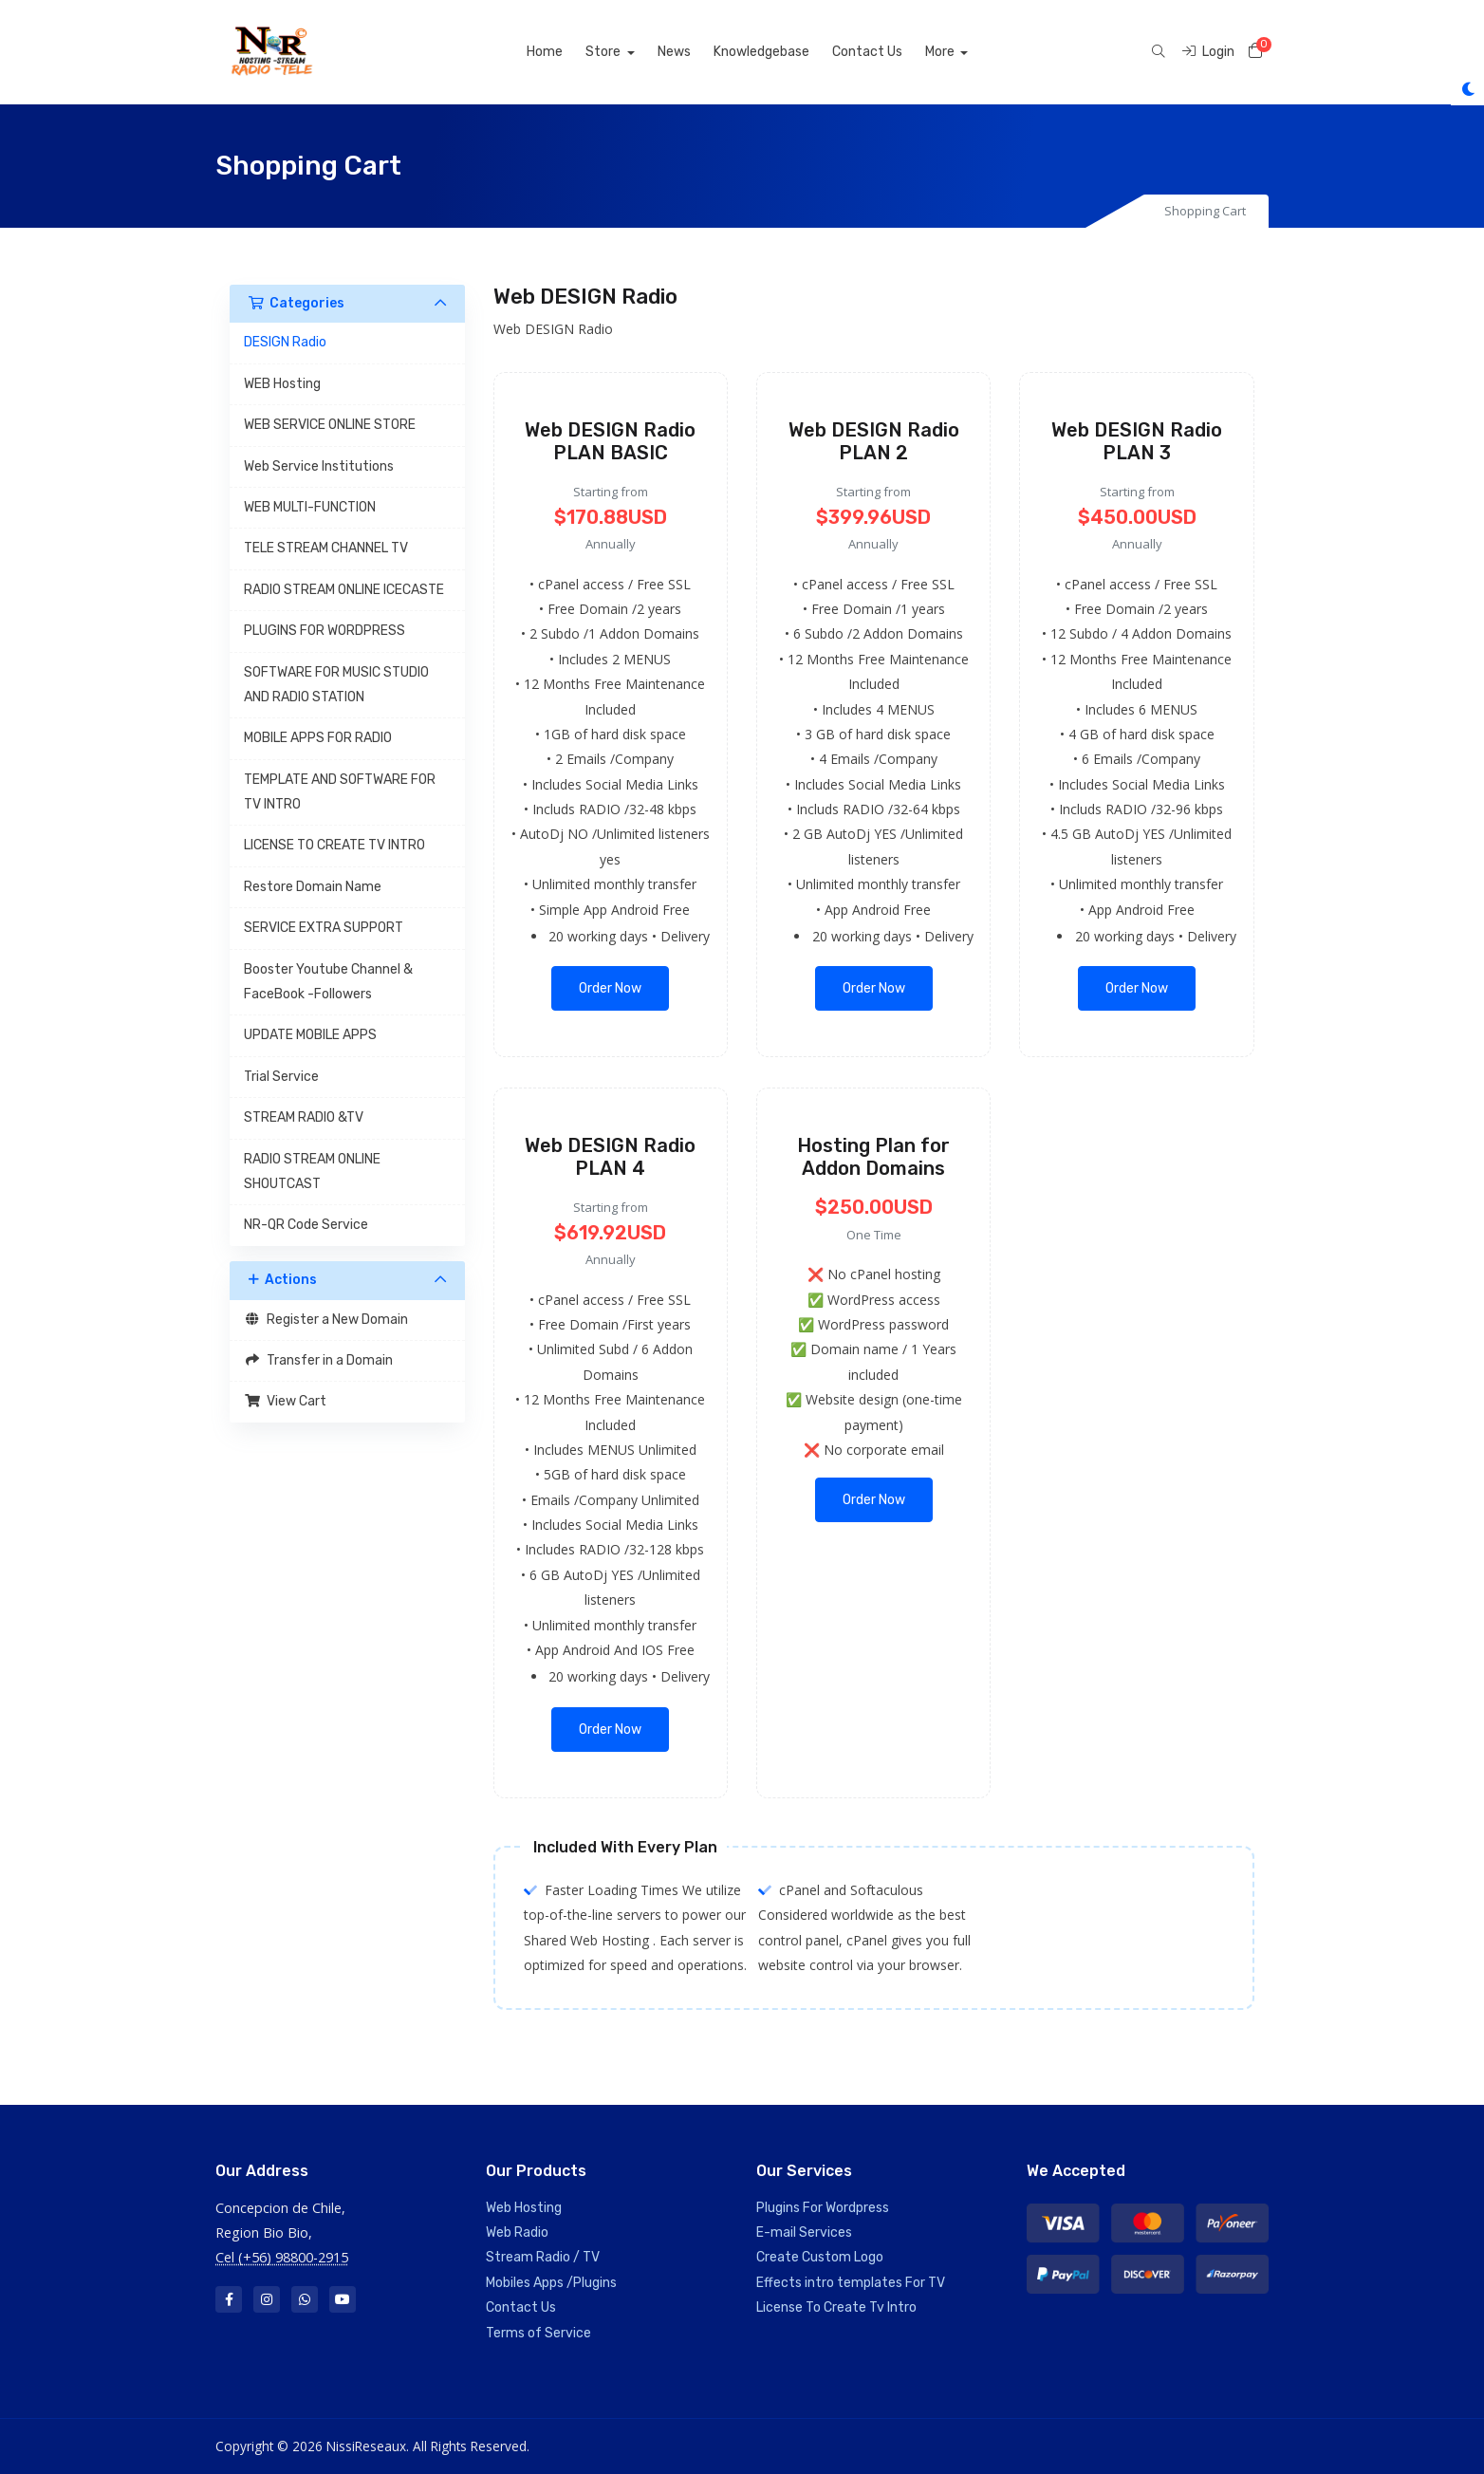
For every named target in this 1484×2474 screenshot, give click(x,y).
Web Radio (517, 2232)
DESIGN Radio (285, 342)
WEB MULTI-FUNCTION (310, 507)
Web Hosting (524, 2208)
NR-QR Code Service (306, 1225)
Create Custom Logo (819, 2257)
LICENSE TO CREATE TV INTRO (334, 845)
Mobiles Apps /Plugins (551, 2283)
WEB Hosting (282, 384)
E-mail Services (804, 2232)
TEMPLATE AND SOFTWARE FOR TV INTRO (340, 792)
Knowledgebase (783, 52)
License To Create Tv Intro (836, 2307)
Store (626, 52)
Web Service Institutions (319, 466)
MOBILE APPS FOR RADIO (318, 738)
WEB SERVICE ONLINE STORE (330, 425)
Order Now (610, 988)
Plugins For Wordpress (822, 2208)
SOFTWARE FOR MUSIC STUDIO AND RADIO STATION (336, 684)
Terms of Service (538, 2333)
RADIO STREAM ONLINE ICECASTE (344, 590)
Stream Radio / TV (543, 2257)
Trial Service (281, 1077)
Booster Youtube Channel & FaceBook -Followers (328, 981)
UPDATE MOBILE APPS (310, 1035)
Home (566, 52)
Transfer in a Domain (318, 1360)
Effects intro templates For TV (850, 2283)
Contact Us (889, 52)
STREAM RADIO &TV (303, 1117)
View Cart (285, 1401)
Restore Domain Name (312, 887)
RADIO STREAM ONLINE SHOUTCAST (312, 1171)
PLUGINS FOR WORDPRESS (324, 631)
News (696, 52)
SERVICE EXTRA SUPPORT (323, 928)
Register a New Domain (326, 1319)
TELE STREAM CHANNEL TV (326, 548)
